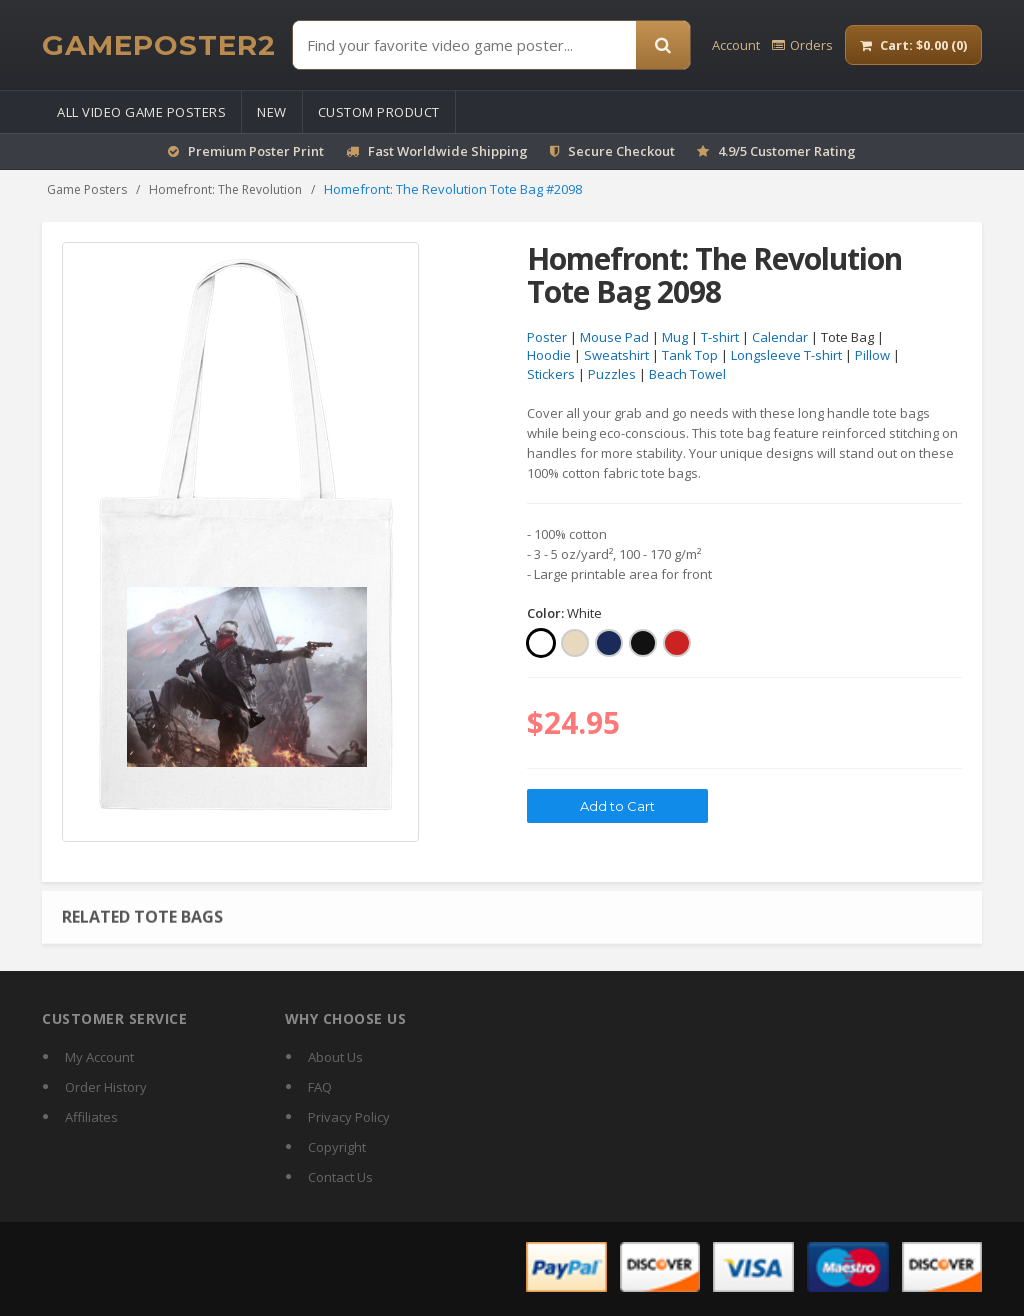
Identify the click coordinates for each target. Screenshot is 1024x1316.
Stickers (551, 374)
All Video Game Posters (141, 112)
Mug (675, 337)
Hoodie (549, 356)
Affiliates (91, 1117)
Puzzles (612, 374)
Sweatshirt (616, 356)
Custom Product (379, 112)
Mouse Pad (614, 337)
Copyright (337, 1147)
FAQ (320, 1087)
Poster (547, 337)
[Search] (663, 45)
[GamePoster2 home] (159, 45)
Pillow (872, 356)
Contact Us (340, 1177)
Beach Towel (687, 374)
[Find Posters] (464, 45)
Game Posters (87, 189)
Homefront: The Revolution (225, 189)
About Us (335, 1057)
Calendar (780, 337)
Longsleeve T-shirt (786, 356)
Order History (106, 1087)
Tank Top (690, 356)
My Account (99, 1057)
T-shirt (720, 337)
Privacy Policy (349, 1117)
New (272, 112)
